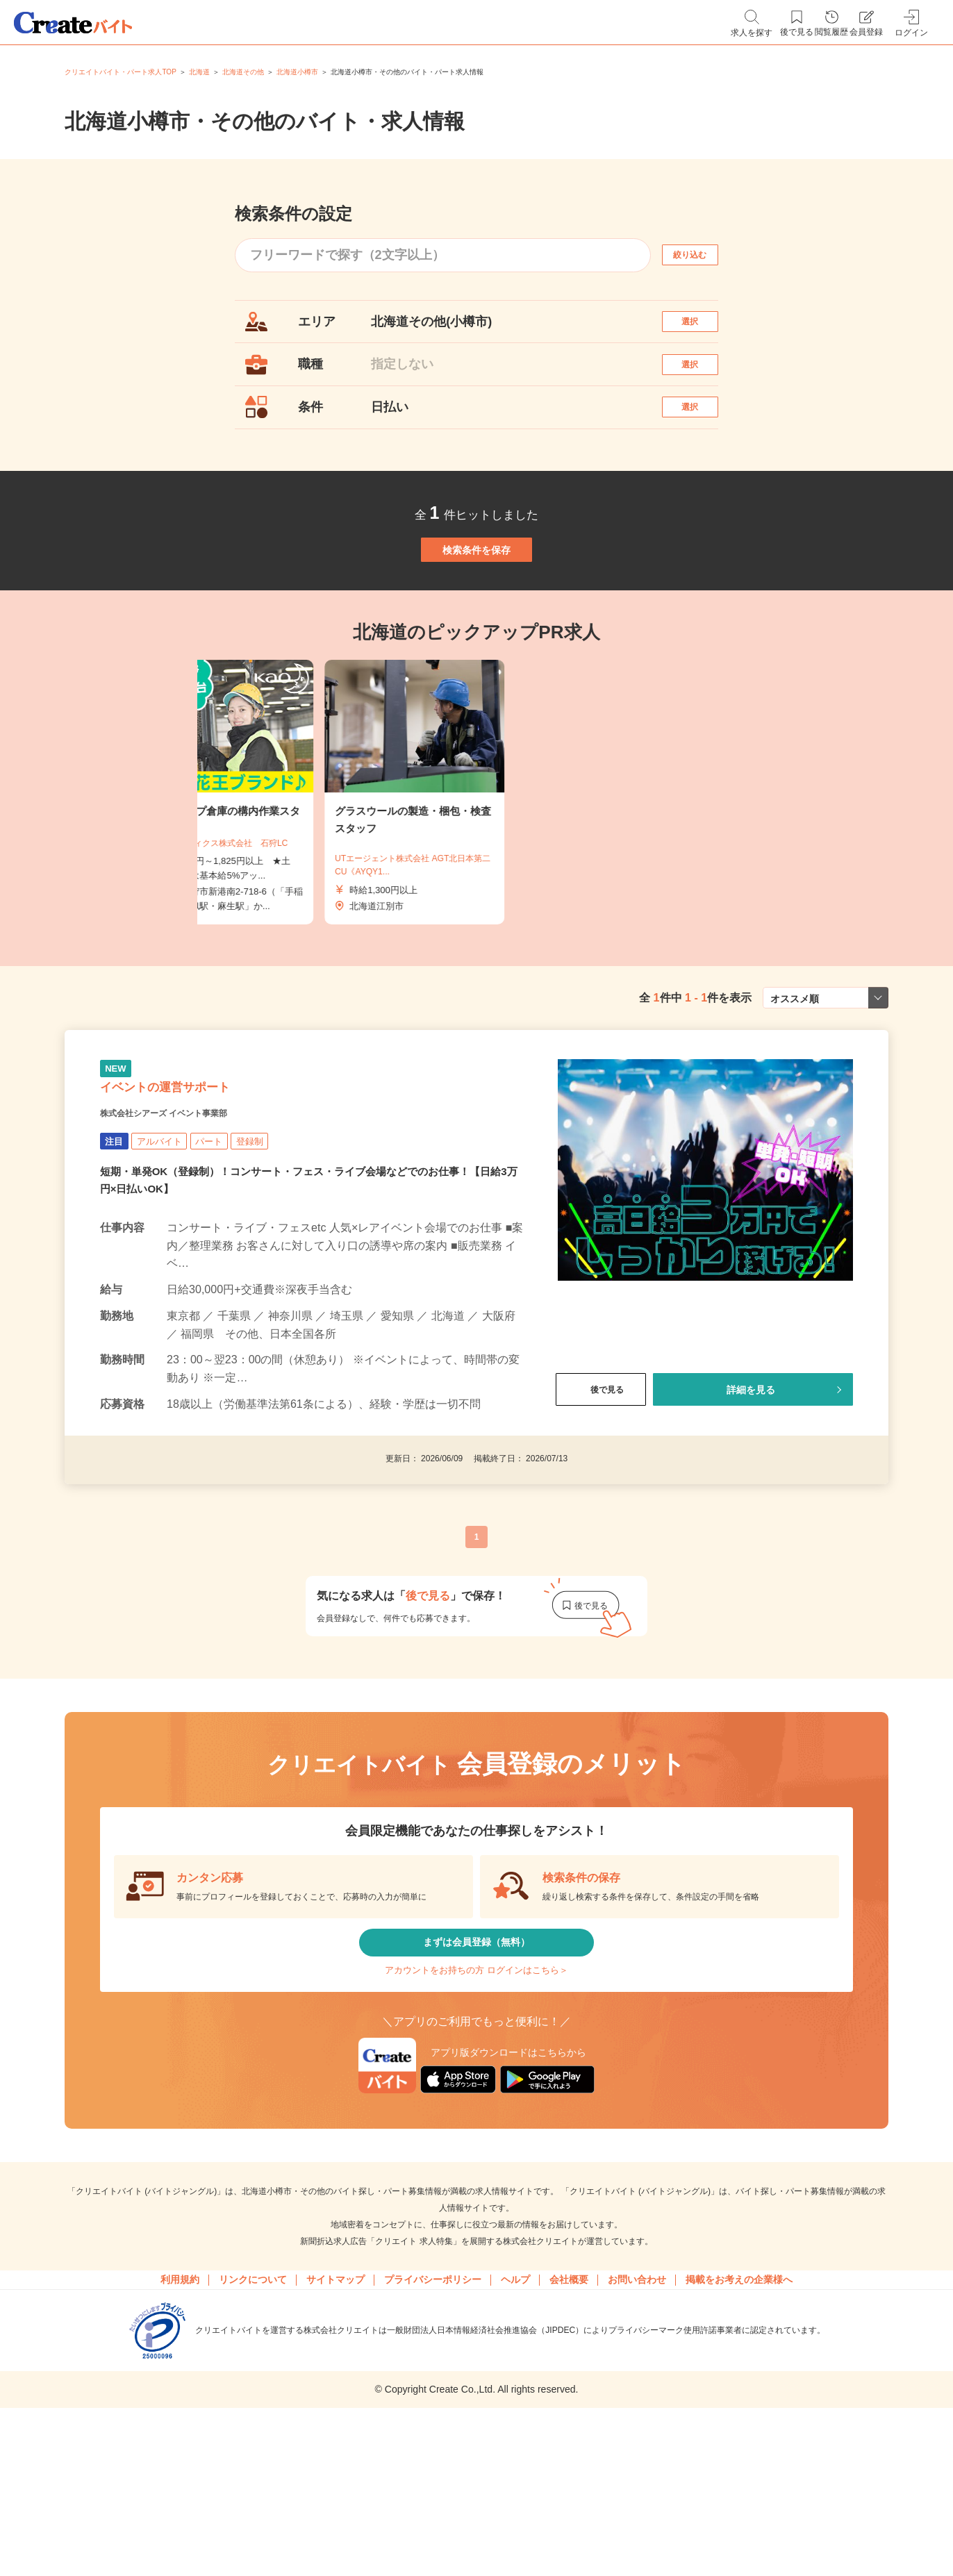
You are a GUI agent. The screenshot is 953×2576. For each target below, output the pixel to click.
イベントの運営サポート (202, 1170)
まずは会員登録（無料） (476, 2046)
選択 (702, 327)
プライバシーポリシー (432, 2408)
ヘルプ (515, 2408)
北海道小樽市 (297, 72)
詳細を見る (750, 1483)
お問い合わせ (637, 2408)
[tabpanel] (476, 859)
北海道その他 (243, 72)
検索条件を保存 (476, 602)
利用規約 (179, 2408)
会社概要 (568, 2408)
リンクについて (253, 2408)
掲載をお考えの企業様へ (739, 2408)
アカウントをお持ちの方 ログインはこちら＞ (476, 2088)
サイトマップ (335, 2408)
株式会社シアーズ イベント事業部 (195, 1206)
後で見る (600, 1483)
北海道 (199, 72)
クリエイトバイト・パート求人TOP (120, 72)
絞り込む (702, 254)
